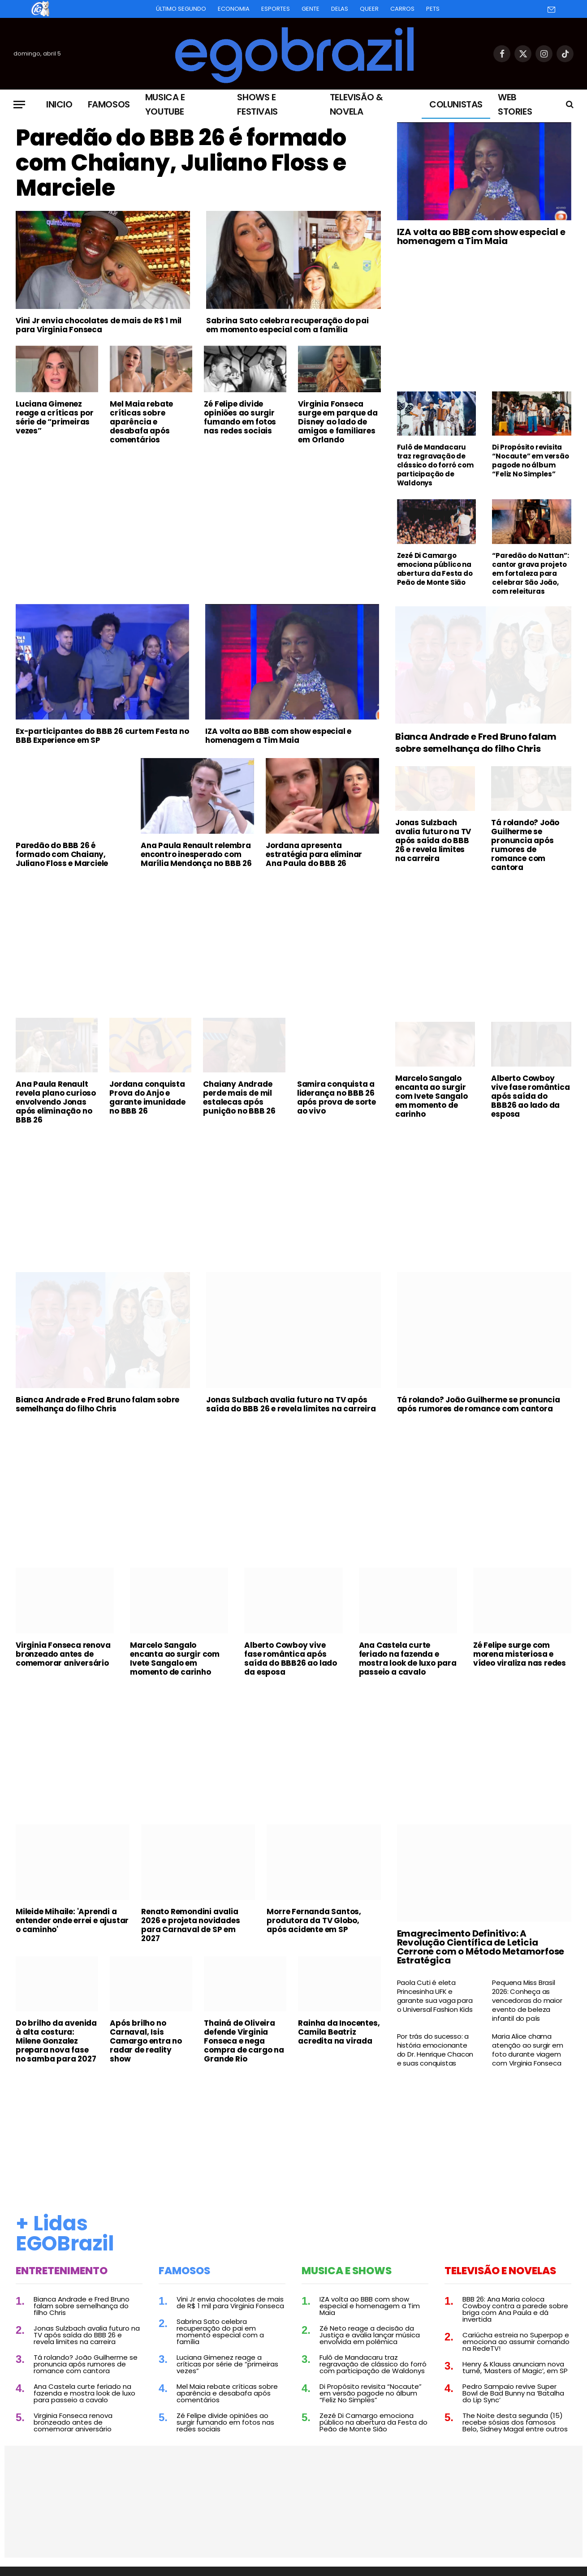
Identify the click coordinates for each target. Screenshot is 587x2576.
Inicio (59, 104)
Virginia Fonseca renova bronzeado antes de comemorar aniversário (63, 1654)
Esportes (275, 8)
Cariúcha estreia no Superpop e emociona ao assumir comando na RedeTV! (516, 2342)
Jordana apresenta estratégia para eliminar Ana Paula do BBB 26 (314, 854)
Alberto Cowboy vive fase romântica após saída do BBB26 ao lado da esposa (530, 1096)
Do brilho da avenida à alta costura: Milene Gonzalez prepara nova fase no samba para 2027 (56, 2041)
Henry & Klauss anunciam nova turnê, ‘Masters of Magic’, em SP (515, 2367)
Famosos (109, 104)
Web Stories (515, 104)
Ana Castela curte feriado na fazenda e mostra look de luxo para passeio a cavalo (408, 1658)
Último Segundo (181, 8)
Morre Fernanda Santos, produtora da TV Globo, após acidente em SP (314, 1920)
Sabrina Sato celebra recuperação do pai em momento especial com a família (287, 325)
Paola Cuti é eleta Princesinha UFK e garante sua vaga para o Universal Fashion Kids (435, 1996)
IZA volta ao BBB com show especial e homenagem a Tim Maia (481, 236)
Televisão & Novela (356, 104)
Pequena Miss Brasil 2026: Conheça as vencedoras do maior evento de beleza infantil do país (527, 2000)
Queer (369, 8)
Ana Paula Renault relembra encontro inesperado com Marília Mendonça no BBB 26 (196, 854)
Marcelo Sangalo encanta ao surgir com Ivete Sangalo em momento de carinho (431, 1096)
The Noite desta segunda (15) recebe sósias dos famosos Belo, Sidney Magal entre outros (515, 2422)
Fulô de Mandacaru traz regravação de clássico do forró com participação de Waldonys (435, 465)
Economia (234, 8)
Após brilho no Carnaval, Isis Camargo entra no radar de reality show (146, 2041)
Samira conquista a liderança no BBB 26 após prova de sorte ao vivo (336, 1097)
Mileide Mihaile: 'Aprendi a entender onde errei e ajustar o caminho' (72, 1920)
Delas (339, 8)
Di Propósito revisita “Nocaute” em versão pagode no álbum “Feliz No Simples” (530, 461)
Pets (433, 8)
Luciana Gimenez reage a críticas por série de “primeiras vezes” (55, 417)
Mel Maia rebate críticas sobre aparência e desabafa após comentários (141, 421)
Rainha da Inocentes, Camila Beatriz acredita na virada (339, 2032)
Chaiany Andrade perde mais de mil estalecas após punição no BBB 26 (239, 1097)
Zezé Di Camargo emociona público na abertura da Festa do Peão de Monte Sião (435, 569)
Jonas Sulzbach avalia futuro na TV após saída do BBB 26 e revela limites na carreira (433, 840)
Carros (402, 8)
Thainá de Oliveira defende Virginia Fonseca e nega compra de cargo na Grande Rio (244, 2041)
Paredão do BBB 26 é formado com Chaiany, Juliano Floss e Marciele (181, 163)
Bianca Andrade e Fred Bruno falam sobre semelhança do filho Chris (475, 743)
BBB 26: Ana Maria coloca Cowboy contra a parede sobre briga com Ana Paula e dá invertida (515, 2309)
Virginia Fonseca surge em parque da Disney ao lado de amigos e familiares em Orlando (337, 421)
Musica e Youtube (165, 104)
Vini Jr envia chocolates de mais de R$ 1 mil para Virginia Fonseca (98, 325)
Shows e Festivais (257, 104)
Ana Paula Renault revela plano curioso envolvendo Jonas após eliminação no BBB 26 (56, 1102)
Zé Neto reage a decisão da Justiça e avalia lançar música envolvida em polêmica (369, 2335)
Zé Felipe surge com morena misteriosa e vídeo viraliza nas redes (519, 1654)
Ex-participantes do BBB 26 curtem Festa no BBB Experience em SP (102, 736)
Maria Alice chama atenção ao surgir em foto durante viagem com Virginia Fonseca (527, 2050)
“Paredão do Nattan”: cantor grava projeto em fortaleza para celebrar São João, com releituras (530, 573)
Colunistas (456, 104)
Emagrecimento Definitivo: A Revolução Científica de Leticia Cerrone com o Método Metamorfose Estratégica (481, 1947)
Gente (310, 8)
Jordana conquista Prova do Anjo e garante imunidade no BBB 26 (147, 1097)
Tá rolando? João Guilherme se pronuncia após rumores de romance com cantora (525, 845)
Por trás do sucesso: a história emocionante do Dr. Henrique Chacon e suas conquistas (435, 2050)
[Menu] (19, 104)
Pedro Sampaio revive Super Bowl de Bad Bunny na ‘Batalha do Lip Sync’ (513, 2393)
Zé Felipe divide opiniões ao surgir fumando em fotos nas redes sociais (240, 417)
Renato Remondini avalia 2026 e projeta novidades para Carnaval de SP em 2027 (190, 1925)
